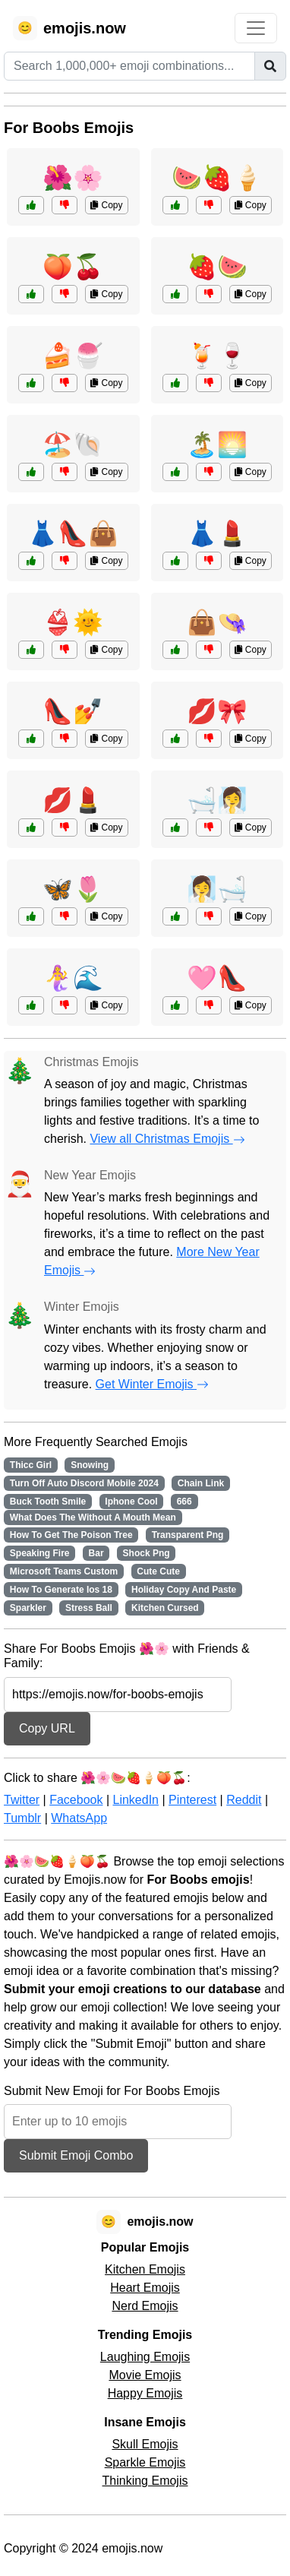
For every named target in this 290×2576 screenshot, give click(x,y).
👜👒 (217, 622)
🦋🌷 (73, 889)
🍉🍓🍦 (217, 177)
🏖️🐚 (73, 444)
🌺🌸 (73, 177)
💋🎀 (217, 711)
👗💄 (217, 533)
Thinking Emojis (145, 2480)
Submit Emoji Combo (76, 2155)
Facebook (75, 1799)
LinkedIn (135, 1799)
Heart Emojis (145, 2287)
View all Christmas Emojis (167, 1138)
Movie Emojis (145, 2375)
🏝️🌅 (217, 444)
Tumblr (22, 1818)
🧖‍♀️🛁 (217, 889)
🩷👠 (217, 978)
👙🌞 (73, 622)
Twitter (21, 1799)
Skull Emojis (145, 2444)
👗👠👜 (72, 533)
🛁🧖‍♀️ (217, 800)
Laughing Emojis (145, 2356)
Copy (106, 205)
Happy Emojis (145, 2393)
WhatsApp (79, 1818)
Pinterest (192, 1799)
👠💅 (73, 711)
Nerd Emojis (145, 2305)
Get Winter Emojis (152, 1384)
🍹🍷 (217, 355)
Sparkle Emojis (145, 2462)
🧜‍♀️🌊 (73, 978)
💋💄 (73, 800)
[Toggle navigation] (256, 28)
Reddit (243, 1799)
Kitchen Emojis (145, 2269)
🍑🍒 (73, 266)
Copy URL (47, 1728)
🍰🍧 (73, 355)
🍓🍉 (217, 266)
